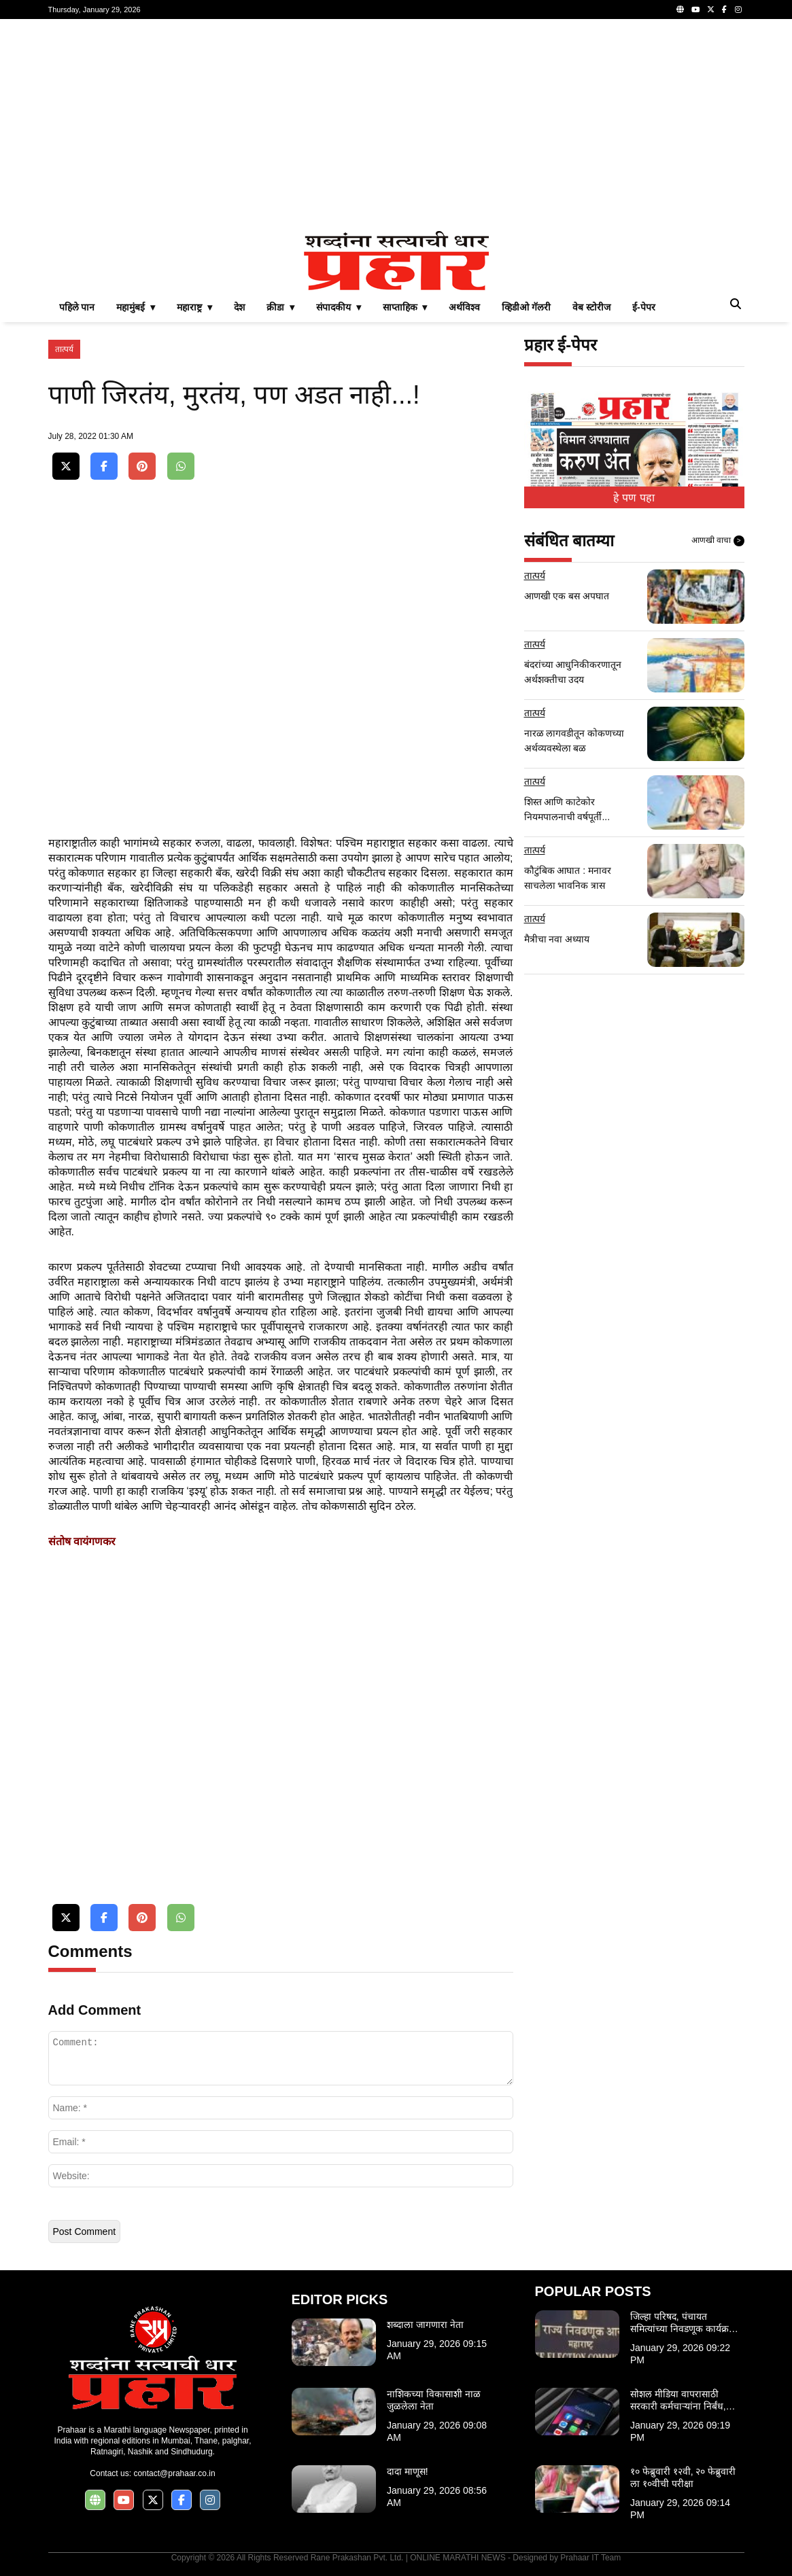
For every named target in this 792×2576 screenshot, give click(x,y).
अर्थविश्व (464, 307)
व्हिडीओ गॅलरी (526, 307)
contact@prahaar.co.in (174, 2473)
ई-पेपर (643, 307)
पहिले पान (77, 307)
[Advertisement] (396, 125)
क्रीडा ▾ (280, 307)
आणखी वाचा (717, 540)
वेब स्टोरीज (591, 307)
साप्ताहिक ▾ (405, 307)
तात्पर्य (64, 349)
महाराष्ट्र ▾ (194, 307)
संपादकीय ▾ (338, 307)
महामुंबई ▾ (135, 307)
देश (239, 307)
